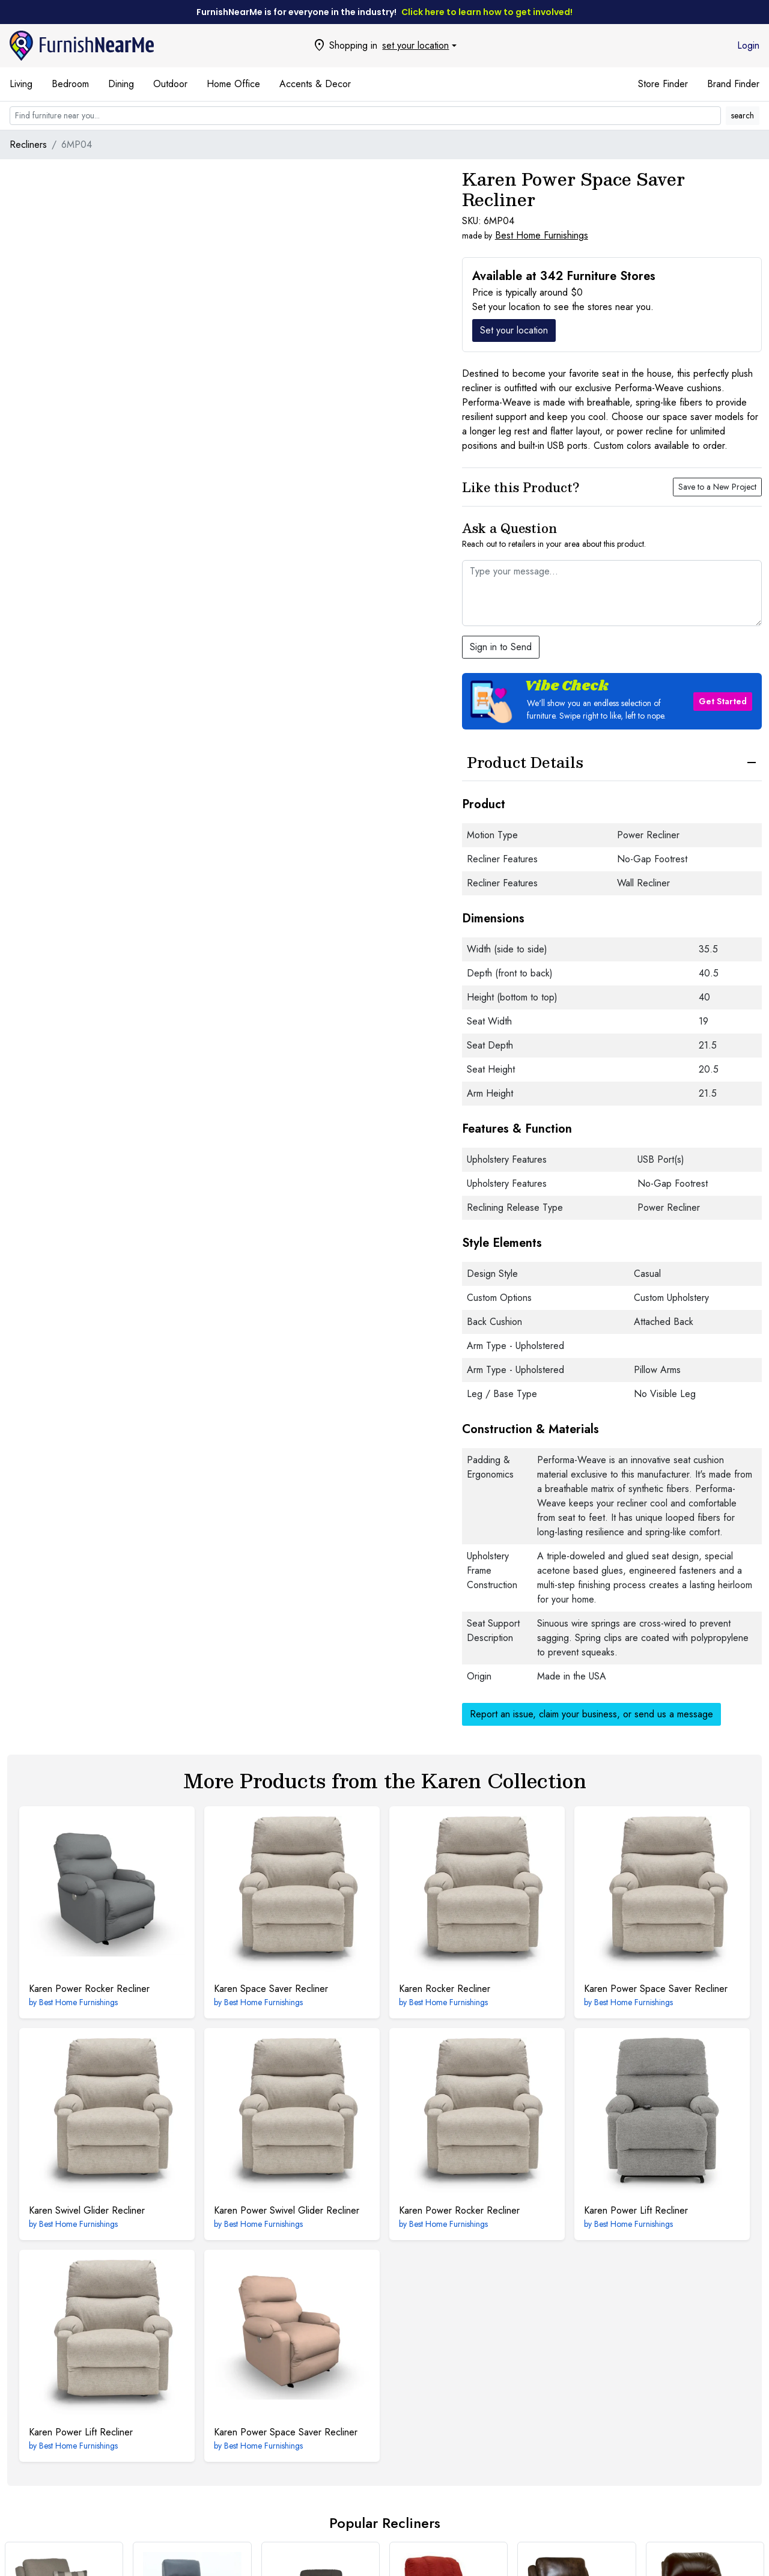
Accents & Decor (315, 84)
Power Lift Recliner (636, 2210)
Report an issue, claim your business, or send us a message (591, 1714)
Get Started (723, 701)
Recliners (28, 144)
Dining (121, 84)
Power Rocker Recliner (89, 1989)
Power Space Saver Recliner (656, 1989)
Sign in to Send (501, 647)
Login (748, 45)
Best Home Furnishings (541, 235)
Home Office (233, 84)
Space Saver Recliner (271, 1989)
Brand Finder (733, 84)
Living (21, 84)
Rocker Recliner (444, 1989)
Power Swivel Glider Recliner (286, 2210)
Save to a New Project (717, 487)
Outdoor (170, 84)
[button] (612, 701)
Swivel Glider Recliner (87, 2210)
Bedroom (70, 84)
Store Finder (663, 84)
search (742, 115)
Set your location (514, 330)
